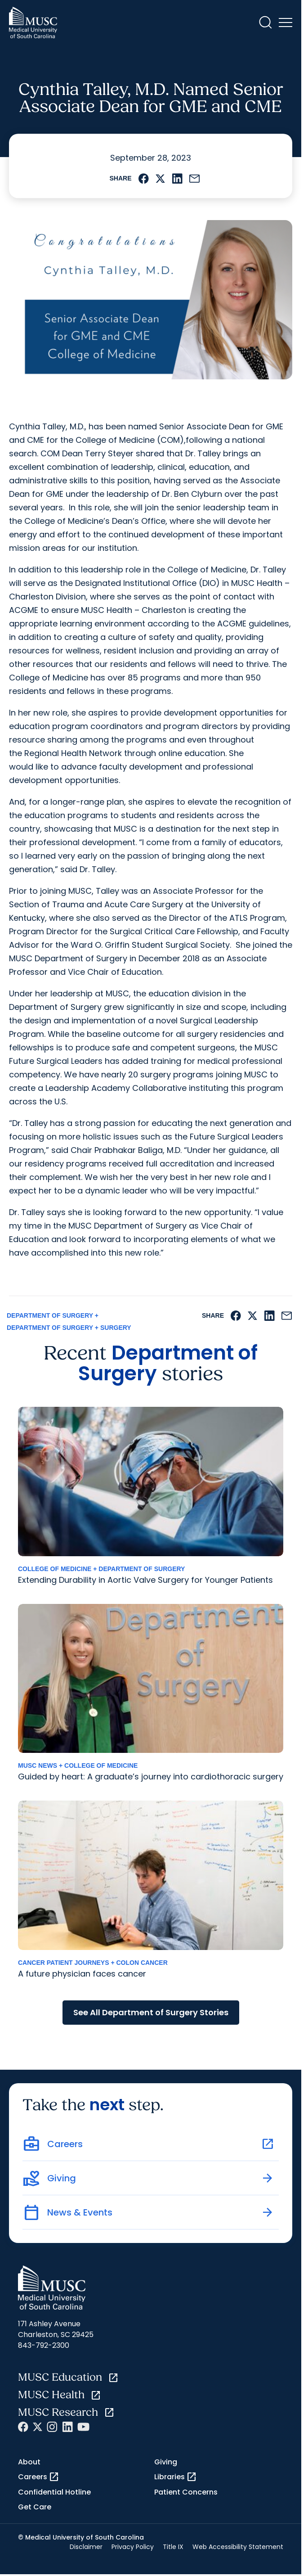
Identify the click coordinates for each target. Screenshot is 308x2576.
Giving (165, 2462)
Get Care (34, 2507)
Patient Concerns (186, 2492)
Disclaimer (86, 2546)
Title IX (173, 2546)
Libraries (175, 2477)
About (29, 2462)
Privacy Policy (133, 2546)
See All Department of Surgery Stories (150, 2012)
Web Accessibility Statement (237, 2546)
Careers (38, 2477)
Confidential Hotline (54, 2492)
